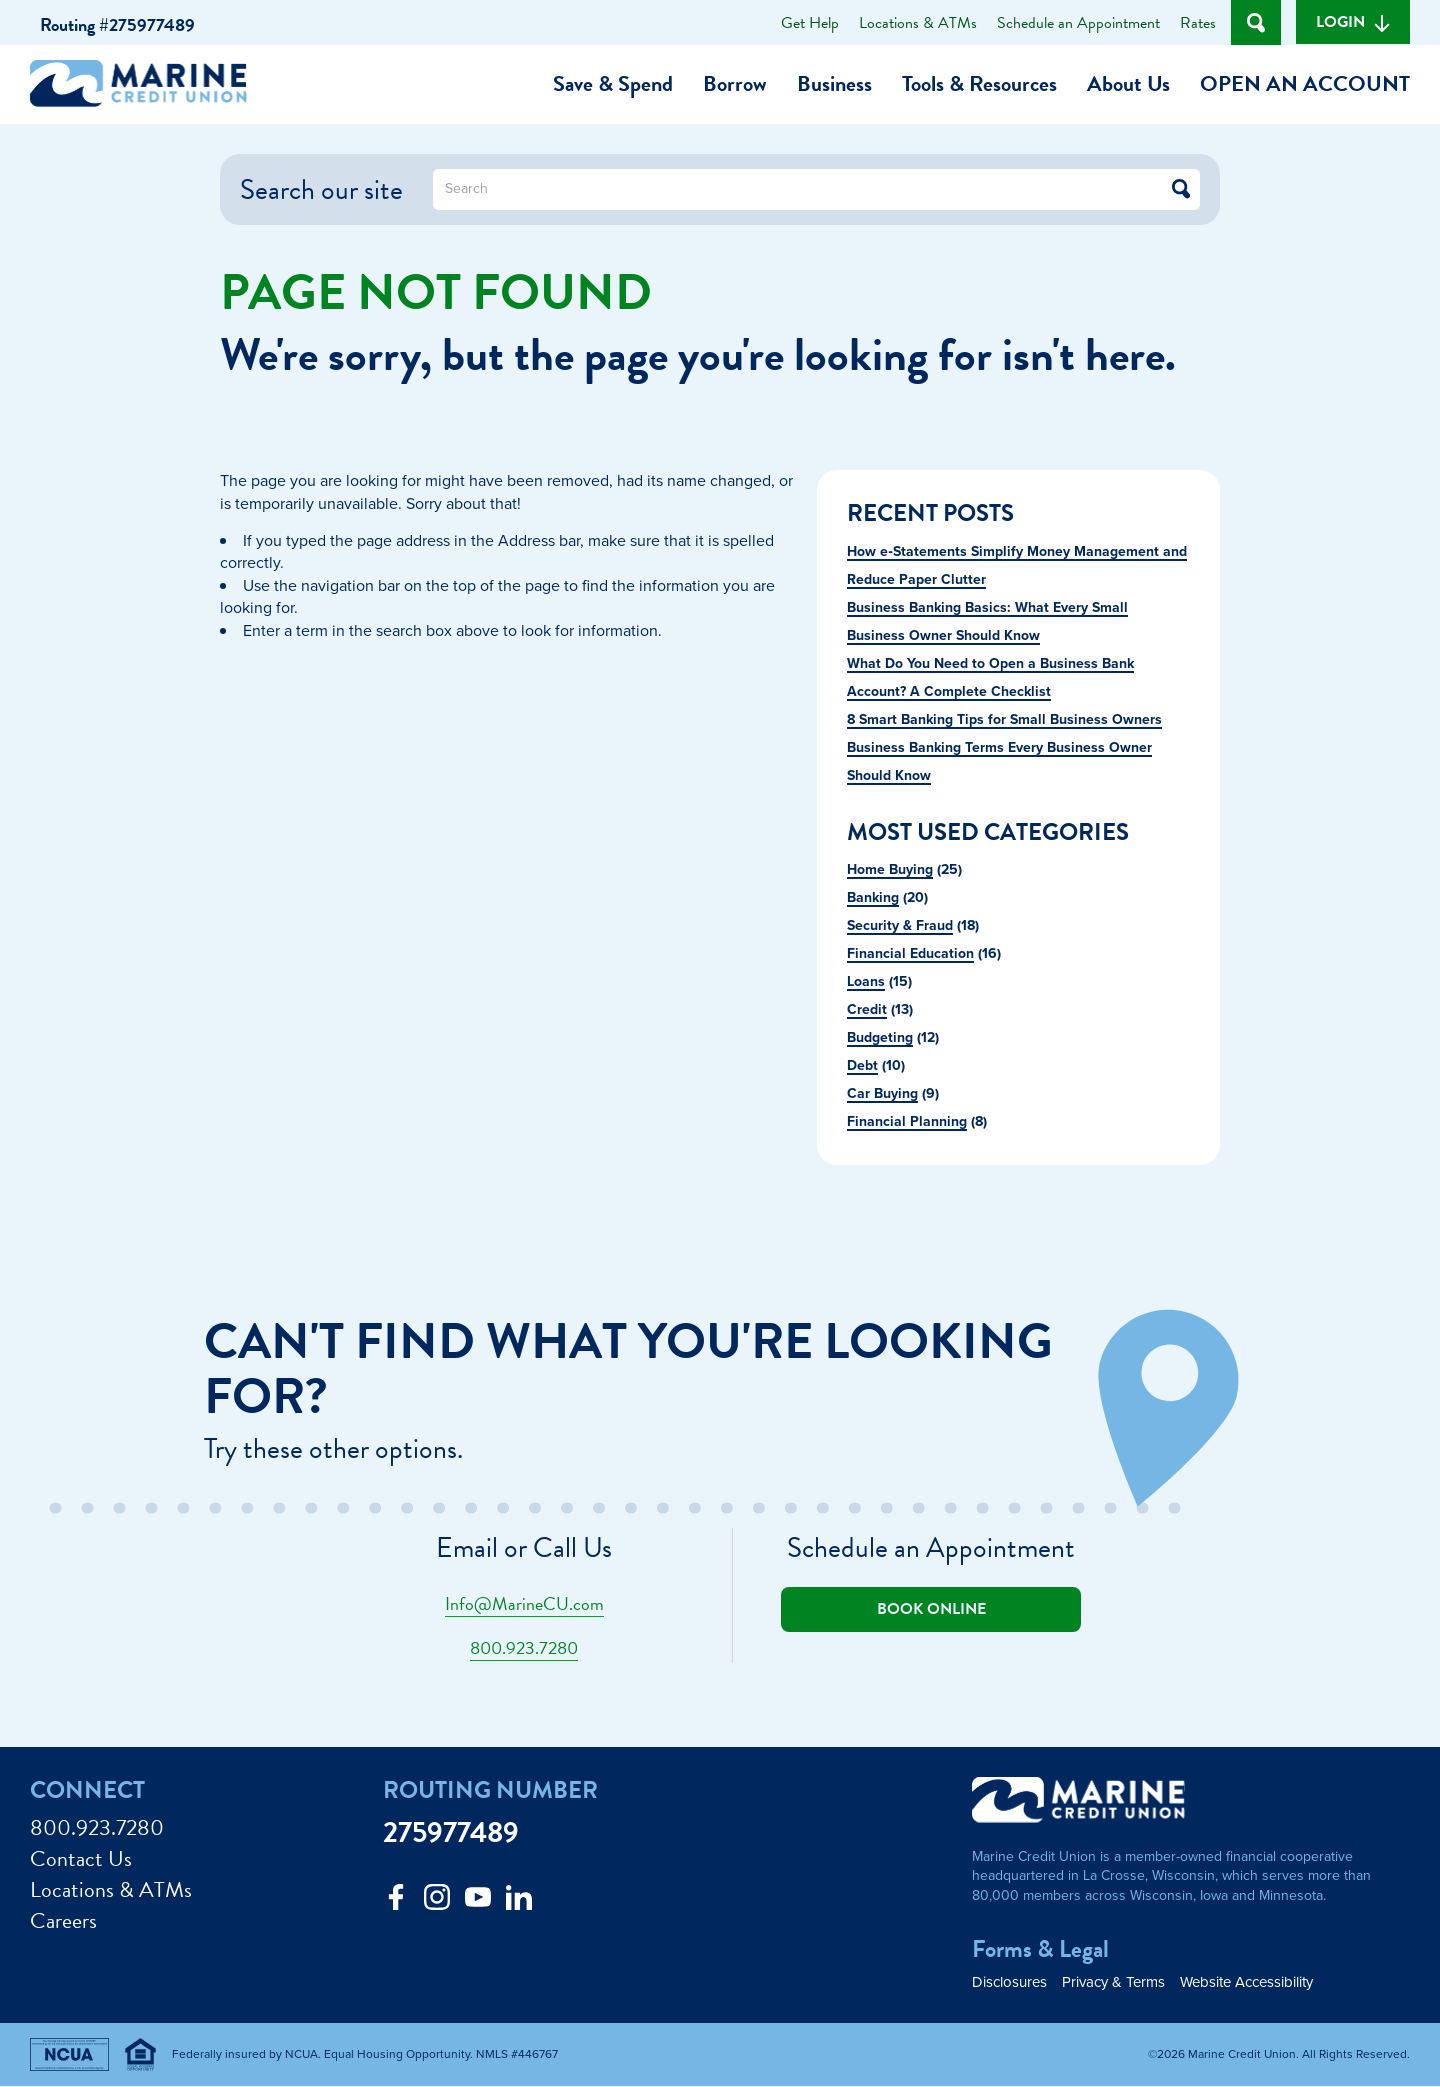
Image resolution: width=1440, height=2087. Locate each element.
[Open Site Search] (1256, 22)
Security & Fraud (900, 925)
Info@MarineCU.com (524, 1603)
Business (834, 83)
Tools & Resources (979, 83)
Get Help (810, 23)
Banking (873, 897)
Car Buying (882, 1093)
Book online (931, 1609)
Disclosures (1009, 1982)
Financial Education (910, 953)
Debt (862, 1065)
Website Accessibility (1246, 1982)
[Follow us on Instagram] (437, 1902)
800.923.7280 (524, 1647)
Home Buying (890, 869)
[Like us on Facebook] (396, 1902)
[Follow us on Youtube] (478, 1902)
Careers (63, 1921)
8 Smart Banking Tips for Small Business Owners (1004, 719)
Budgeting (880, 1037)
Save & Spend (613, 83)
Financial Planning (907, 1121)
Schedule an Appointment (1078, 23)
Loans (866, 981)
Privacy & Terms (1113, 1982)
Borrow (735, 83)
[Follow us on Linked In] (519, 1902)
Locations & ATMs (918, 23)
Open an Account (1305, 83)
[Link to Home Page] (146, 86)
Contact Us (81, 1859)
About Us (1128, 83)
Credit (867, 1009)
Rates (1198, 23)
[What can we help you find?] (816, 189)
